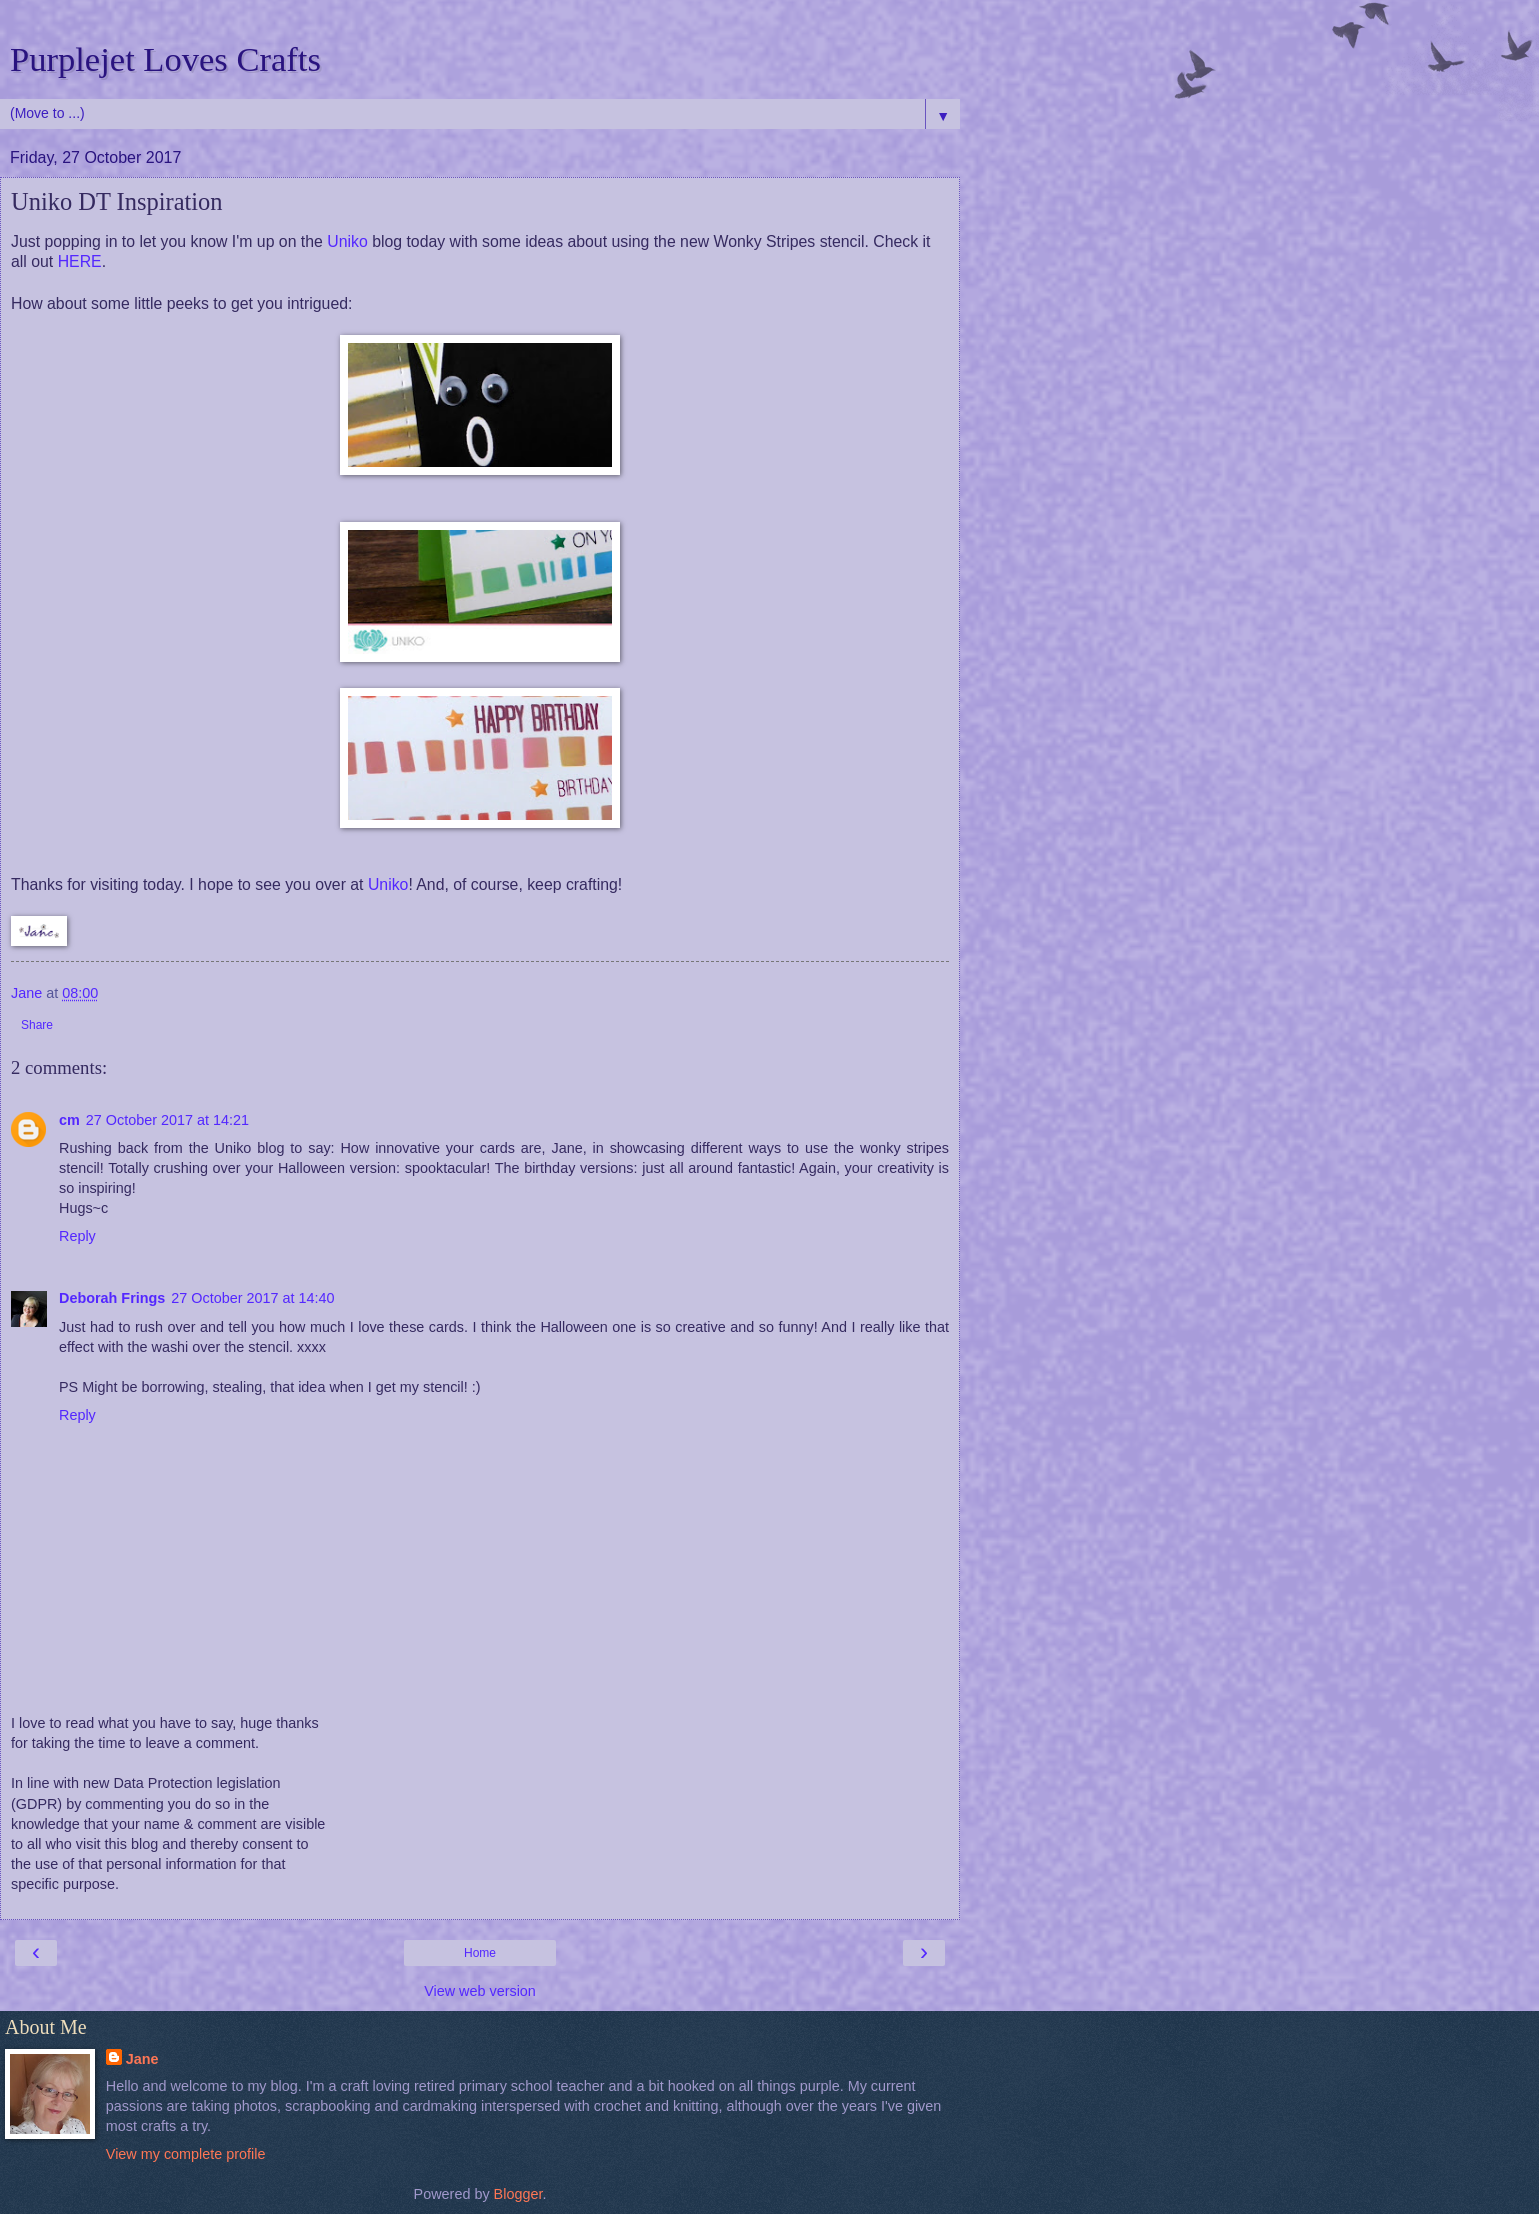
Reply (77, 1236)
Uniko (347, 241)
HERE (80, 261)
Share (37, 1025)
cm (69, 1120)
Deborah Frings (112, 1298)
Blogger (518, 2194)
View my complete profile (186, 2154)
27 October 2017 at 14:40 (252, 1298)
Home (480, 1953)
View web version (480, 1991)
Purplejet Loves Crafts (165, 59)
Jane (142, 2059)
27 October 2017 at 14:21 (167, 1120)
